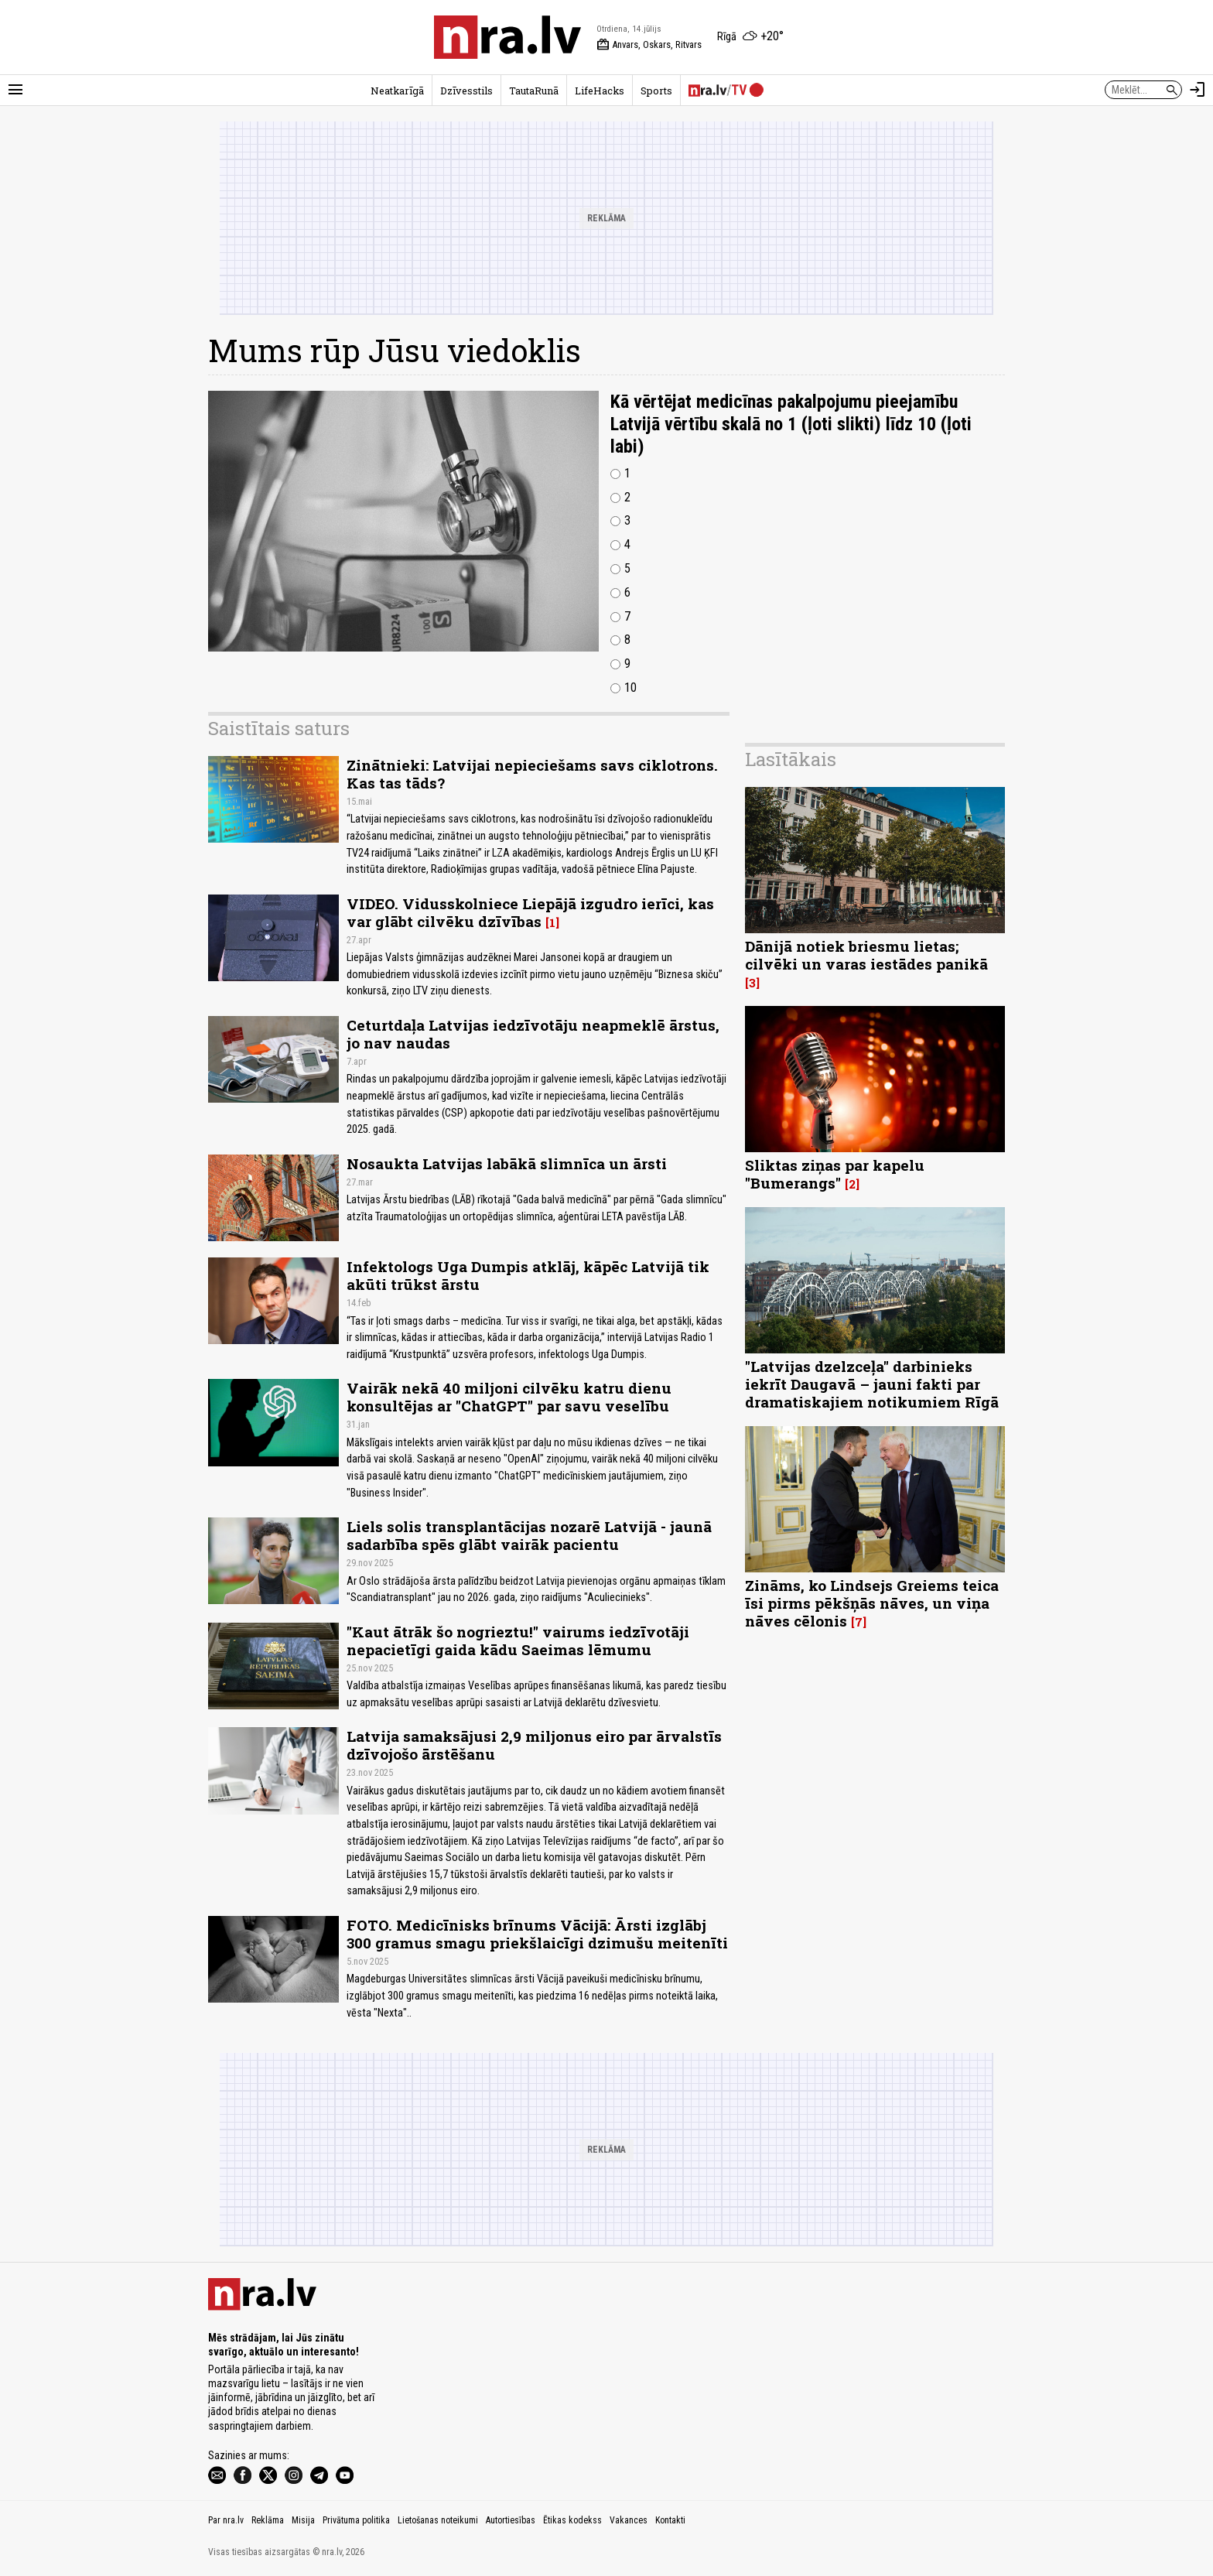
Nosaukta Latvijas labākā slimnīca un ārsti (507, 1163)
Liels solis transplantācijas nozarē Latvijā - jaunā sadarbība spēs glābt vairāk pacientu (529, 1535)
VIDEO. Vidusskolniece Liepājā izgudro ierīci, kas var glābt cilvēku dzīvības (530, 912)
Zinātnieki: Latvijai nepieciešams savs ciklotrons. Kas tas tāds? (532, 773)
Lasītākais (790, 759)
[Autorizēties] (1197, 89)
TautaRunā (534, 90)
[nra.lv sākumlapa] (507, 37)
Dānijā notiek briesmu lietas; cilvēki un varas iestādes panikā (866, 954)
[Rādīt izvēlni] (15, 89)
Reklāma (267, 2520)
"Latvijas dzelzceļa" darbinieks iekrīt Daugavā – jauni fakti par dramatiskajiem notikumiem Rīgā (872, 1383)
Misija (303, 2520)
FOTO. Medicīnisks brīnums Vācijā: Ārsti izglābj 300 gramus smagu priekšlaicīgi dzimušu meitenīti (537, 1933)
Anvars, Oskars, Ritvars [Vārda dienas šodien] (649, 45)
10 (630, 687)
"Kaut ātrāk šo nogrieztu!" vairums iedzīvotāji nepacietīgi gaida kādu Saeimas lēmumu (518, 1640)
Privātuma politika (356, 2520)
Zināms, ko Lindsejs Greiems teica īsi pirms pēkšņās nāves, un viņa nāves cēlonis (872, 1602)
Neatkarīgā (397, 90)
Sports (656, 90)
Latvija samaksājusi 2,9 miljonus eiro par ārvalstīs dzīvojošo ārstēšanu (534, 1745)
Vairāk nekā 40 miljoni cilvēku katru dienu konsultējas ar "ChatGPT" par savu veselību (509, 1396)
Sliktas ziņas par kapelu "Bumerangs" (834, 1173)
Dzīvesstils (466, 90)
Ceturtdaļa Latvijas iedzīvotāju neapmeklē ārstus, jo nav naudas (533, 1033)
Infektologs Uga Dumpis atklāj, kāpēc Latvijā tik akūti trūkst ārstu (528, 1275)
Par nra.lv (226, 2520)
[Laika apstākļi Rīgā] (750, 37)
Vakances (629, 2520)
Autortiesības (510, 2520)
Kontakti (670, 2520)
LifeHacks (599, 90)
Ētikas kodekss (572, 2520)
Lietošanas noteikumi (438, 2520)
